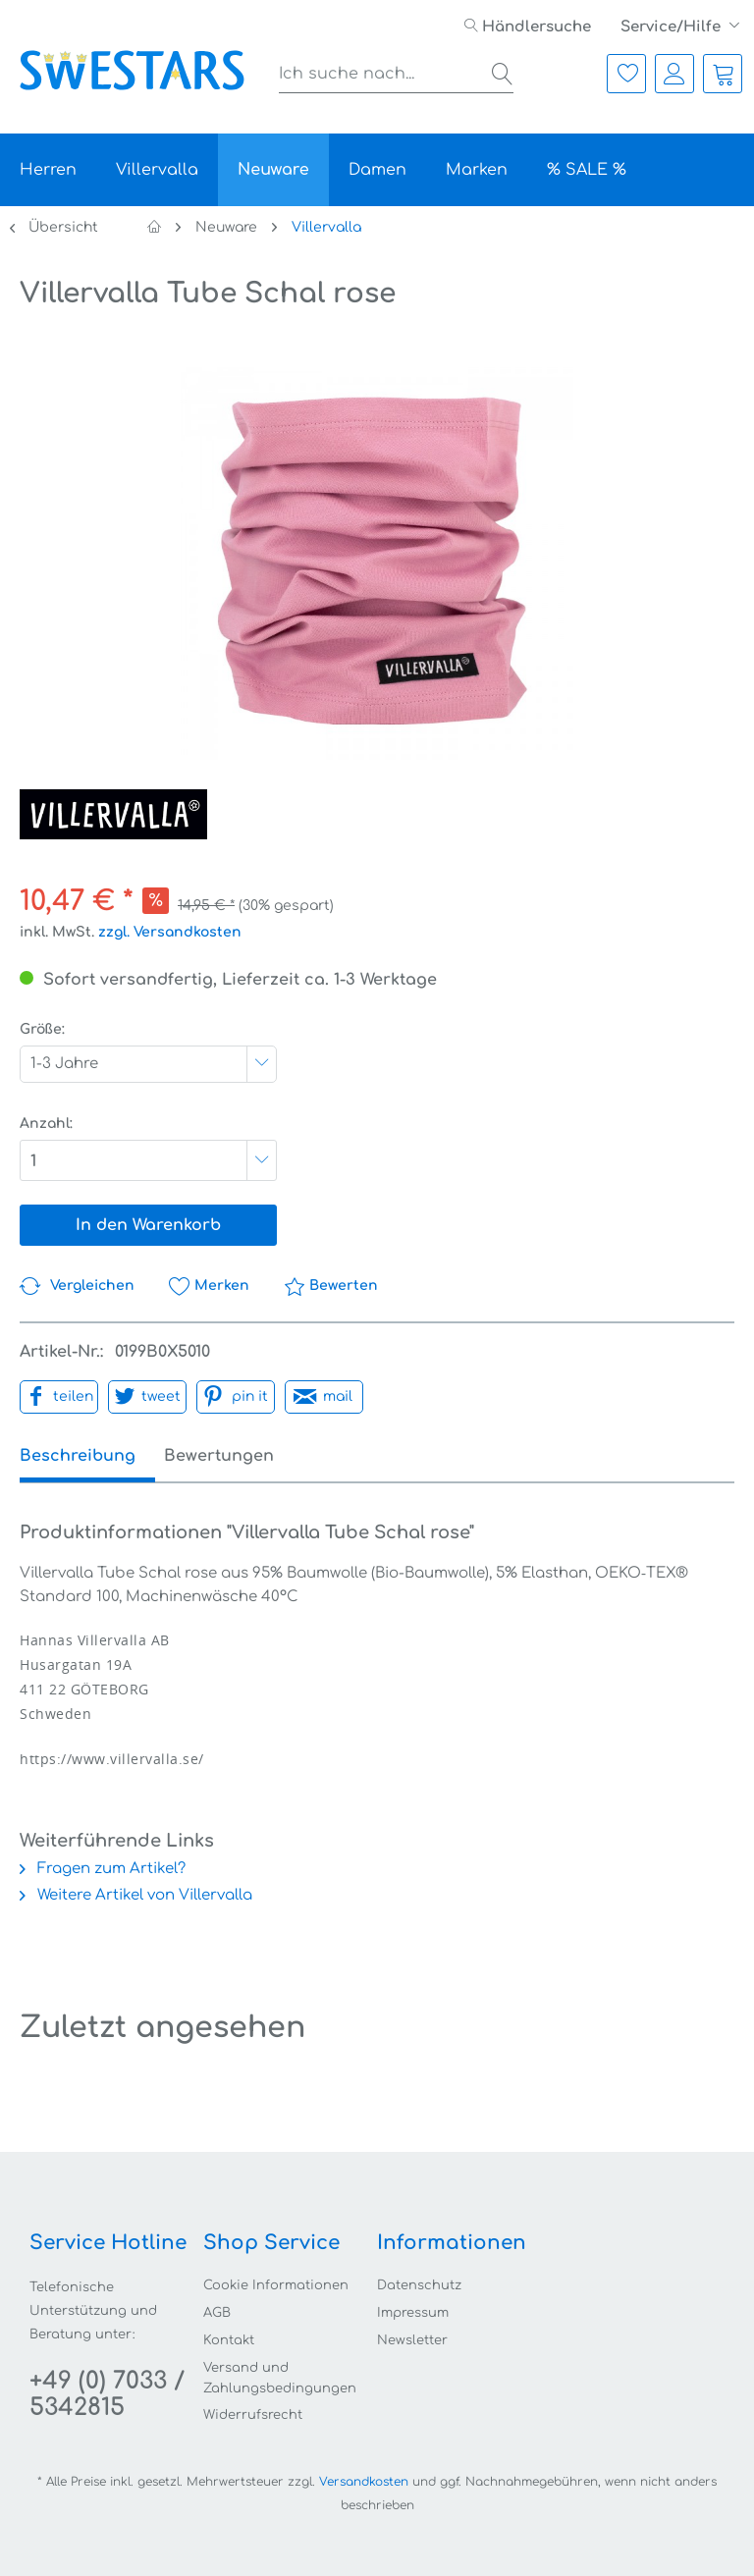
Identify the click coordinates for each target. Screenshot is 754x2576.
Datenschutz (419, 2285)
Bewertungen (236, 1456)
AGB (217, 2313)
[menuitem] (528, 27)
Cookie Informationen (276, 2285)
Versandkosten (363, 2482)
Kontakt (228, 2340)
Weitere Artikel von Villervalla (136, 1895)
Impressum (413, 2313)
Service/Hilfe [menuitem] (672, 27)
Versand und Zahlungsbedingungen (279, 2378)
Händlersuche (527, 27)
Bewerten (331, 1285)
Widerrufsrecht (252, 2415)
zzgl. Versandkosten (170, 932)
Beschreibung (77, 1456)
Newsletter (412, 2340)
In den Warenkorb (148, 1225)
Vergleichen (77, 1286)
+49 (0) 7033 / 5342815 (107, 2394)
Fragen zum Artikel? (103, 1868)
